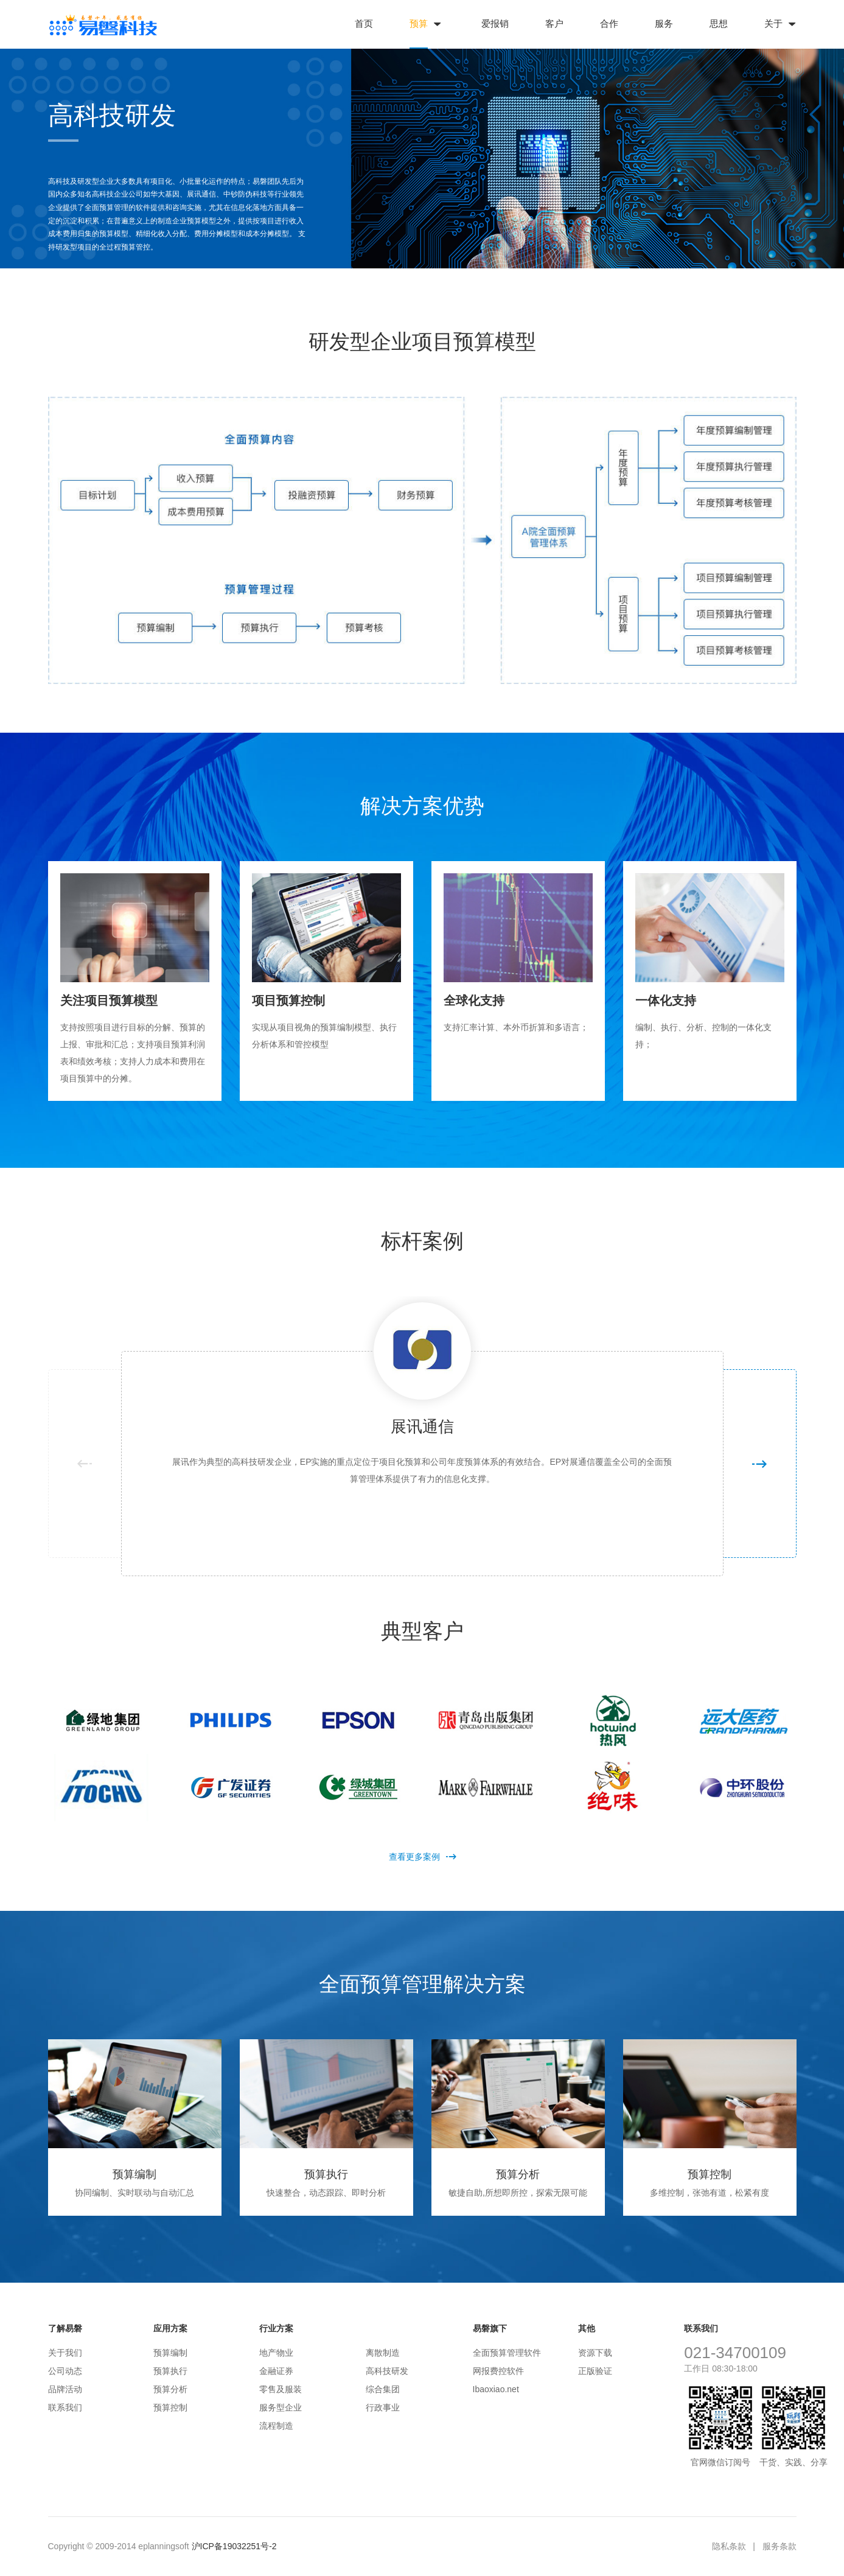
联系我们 (65, 2407)
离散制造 (383, 2353)
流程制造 (276, 2426)
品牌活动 (65, 2389)
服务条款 (779, 2546)
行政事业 (383, 2407)
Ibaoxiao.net (496, 2389)
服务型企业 (280, 2407)
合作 (609, 23)
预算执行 (170, 2371)
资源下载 (595, 2353)
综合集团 (383, 2389)
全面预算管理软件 (507, 2353)
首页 (364, 23)
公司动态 (65, 2371)
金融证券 (276, 2371)
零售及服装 (280, 2389)
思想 (719, 23)
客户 (554, 23)
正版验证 (595, 2371)
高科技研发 (387, 2371)
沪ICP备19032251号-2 (234, 2546)
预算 (419, 23)
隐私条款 (729, 2546)
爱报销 (495, 23)
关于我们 (65, 2353)
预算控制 (170, 2407)
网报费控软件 (498, 2371)
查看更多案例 (422, 1857)
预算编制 (170, 2353)
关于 (773, 23)
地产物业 (276, 2353)
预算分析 (170, 2389)
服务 (664, 23)
